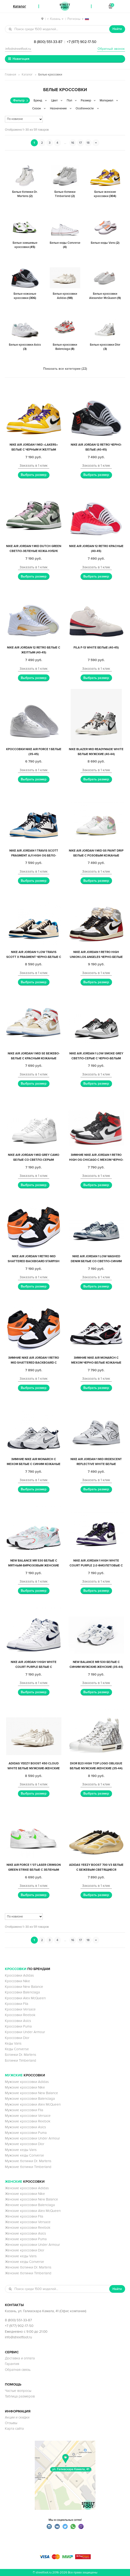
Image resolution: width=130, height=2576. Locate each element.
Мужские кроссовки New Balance (31, 2093)
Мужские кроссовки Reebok (27, 2121)
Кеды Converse (17, 2049)
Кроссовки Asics (18, 2021)
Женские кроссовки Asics (25, 2233)
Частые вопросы (18, 2391)
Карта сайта (14, 2428)
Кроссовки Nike (17, 1981)
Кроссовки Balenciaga (22, 1992)
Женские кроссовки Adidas (27, 2188)
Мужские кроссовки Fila (24, 2110)
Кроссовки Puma (18, 2026)
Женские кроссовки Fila (24, 2216)
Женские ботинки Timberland (28, 2273)
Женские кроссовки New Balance (31, 2199)
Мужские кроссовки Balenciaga (30, 2098)
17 (80, 143)
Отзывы (11, 2423)
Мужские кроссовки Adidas (27, 2082)
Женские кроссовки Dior (24, 2250)
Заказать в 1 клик (34, 465)
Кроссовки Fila (16, 2004)
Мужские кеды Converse (24, 2155)
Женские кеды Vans (21, 2256)
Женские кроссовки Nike (25, 2194)
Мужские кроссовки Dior (24, 2144)
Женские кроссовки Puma (26, 2239)
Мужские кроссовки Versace (28, 2116)
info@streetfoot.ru (18, 49)
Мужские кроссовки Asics (25, 2127)
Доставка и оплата (20, 2358)
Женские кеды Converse (24, 2262)
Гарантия (12, 2364)
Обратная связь (18, 2370)
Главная (10, 74)
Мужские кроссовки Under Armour (32, 2138)
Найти (117, 29)
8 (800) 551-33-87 (48, 41)
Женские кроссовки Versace (28, 2222)
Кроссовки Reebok (20, 2015)
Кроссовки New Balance (24, 1987)
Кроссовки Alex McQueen (25, 1998)
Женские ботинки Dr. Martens (28, 2267)
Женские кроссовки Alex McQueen (33, 2211)
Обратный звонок (111, 49)
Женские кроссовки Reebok (27, 2227)
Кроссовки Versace (20, 2009)
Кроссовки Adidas (19, 1975)
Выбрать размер (33, 475)
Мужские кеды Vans (21, 2150)
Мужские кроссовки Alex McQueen (33, 2104)
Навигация (21, 59)
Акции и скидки (17, 2417)
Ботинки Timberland (20, 2060)
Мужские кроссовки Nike (25, 2087)
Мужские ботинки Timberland (28, 2167)
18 (88, 143)
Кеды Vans (13, 2043)
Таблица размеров (20, 2396)
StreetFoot (65, 6)
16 (72, 143)
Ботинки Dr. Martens (20, 2055)
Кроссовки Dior (17, 2038)
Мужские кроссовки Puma (26, 2133)
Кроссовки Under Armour (25, 2032)
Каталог (27, 74)
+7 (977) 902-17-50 (81, 41)
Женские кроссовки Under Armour (32, 2245)
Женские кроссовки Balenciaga (30, 2205)
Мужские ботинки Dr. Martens (28, 2161)
